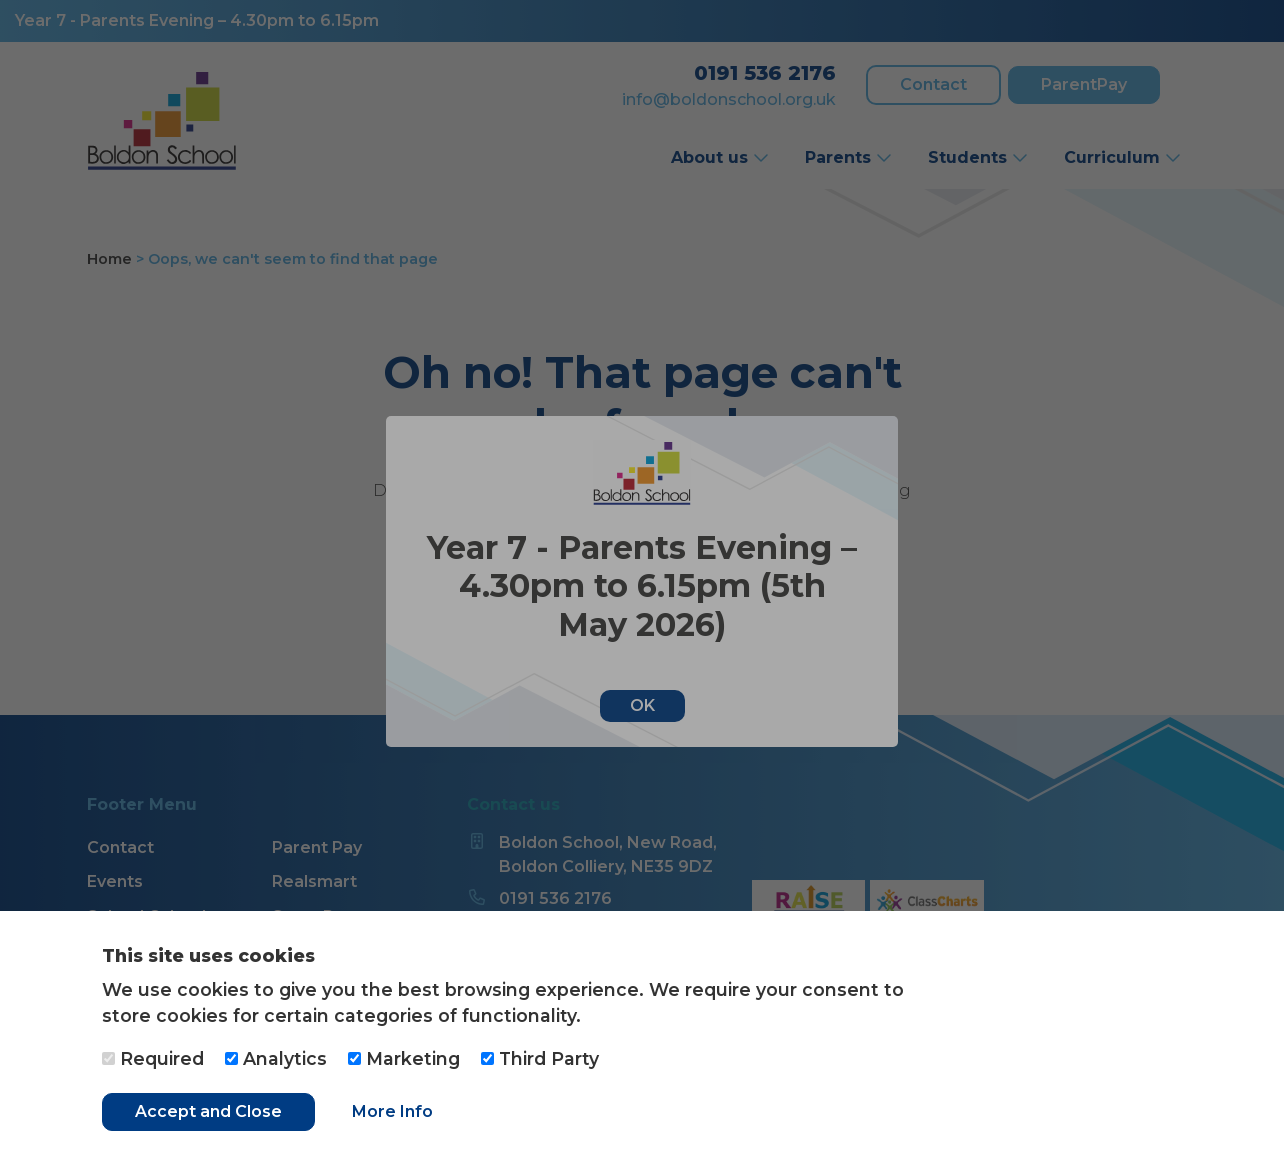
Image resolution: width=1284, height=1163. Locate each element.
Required (153, 1058)
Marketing (404, 1058)
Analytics (276, 1058)
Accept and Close (208, 1111)
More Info (392, 1111)
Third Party (540, 1058)
